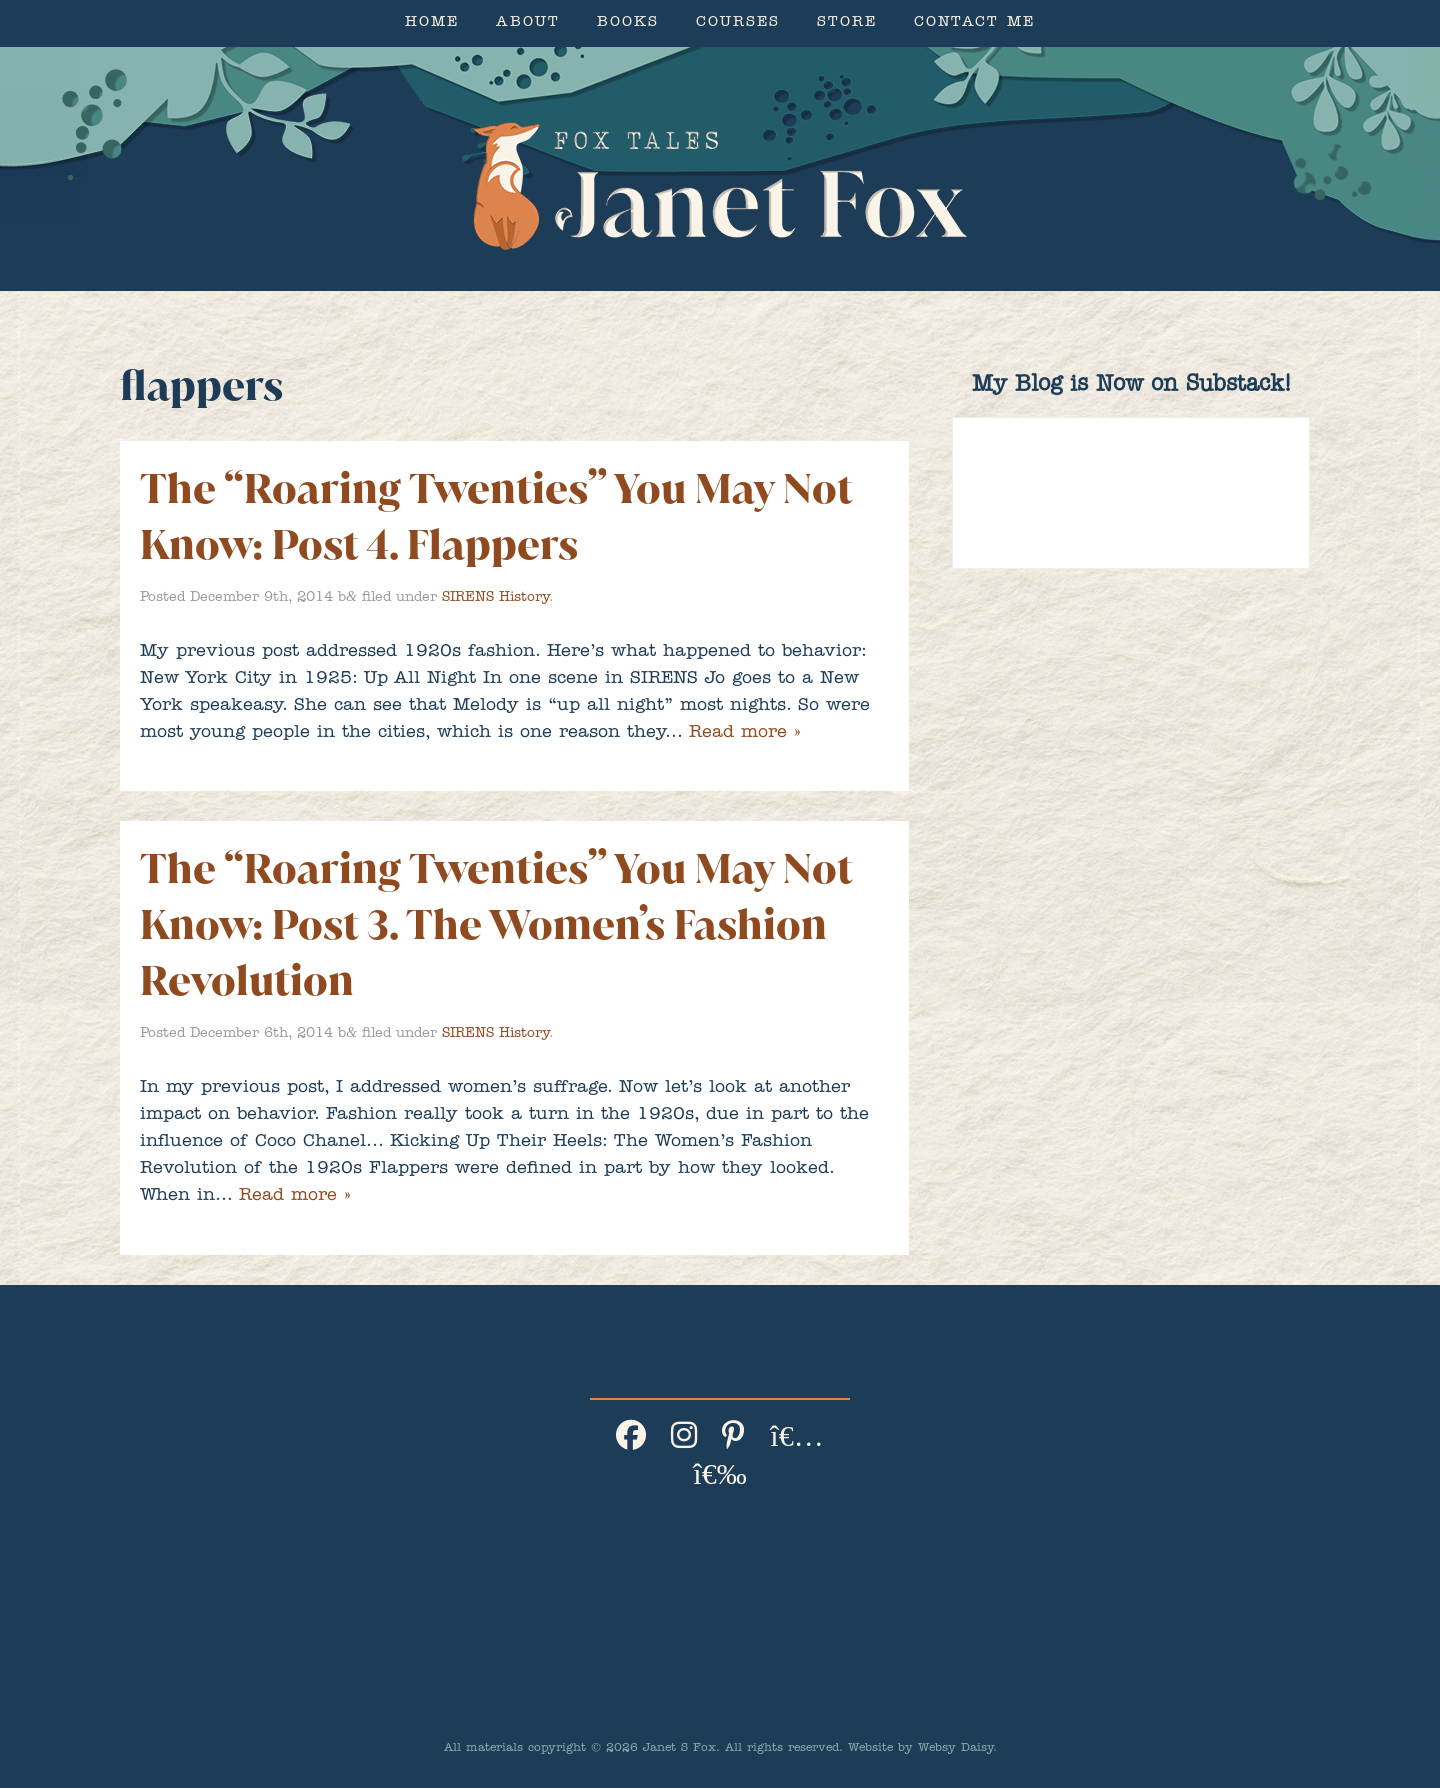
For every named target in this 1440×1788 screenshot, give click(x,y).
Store (847, 23)
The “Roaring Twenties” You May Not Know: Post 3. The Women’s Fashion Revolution (496, 924)
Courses (738, 23)
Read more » (744, 734)
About (528, 23)
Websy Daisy (955, 1749)
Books (628, 23)
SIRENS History (495, 598)
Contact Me (974, 23)
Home (432, 23)
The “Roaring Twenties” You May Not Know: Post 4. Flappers (496, 516)
